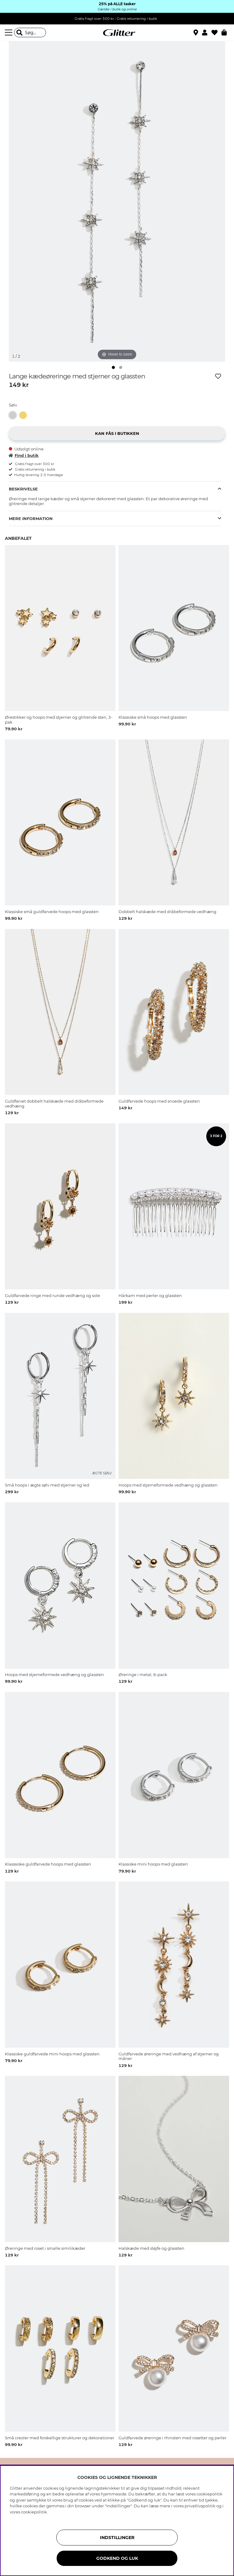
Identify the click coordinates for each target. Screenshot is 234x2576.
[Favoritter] (216, 33)
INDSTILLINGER (117, 2537)
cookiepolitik (34, 2511)
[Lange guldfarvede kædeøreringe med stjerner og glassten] (24, 415)
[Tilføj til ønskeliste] (218, 376)
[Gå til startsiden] (117, 32)
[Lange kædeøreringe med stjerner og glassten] (14, 415)
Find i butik (24, 455)
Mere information (31, 518)
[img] (113, 367)
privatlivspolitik (200, 2505)
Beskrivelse (23, 488)
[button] (206, 33)
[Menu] (9, 32)
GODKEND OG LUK (117, 2558)
